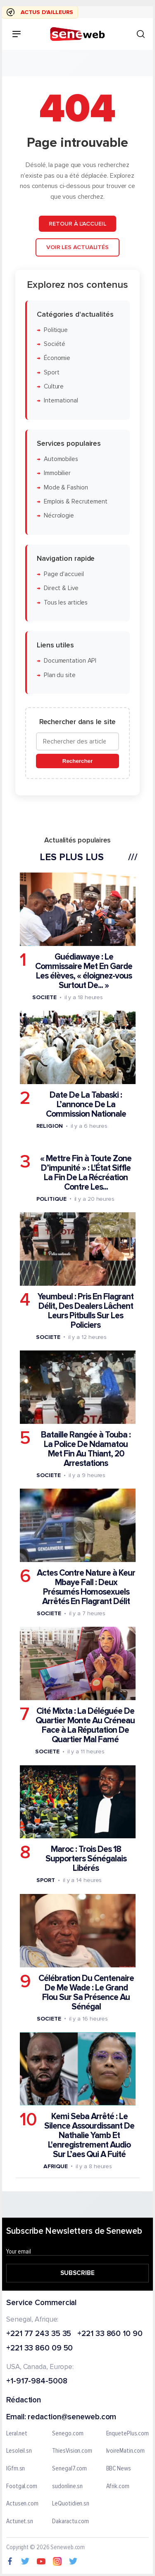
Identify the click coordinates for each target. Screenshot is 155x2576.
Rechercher (77, 761)
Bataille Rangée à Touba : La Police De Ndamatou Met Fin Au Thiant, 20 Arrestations (86, 1449)
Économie (57, 358)
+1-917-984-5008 (36, 2381)
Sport (52, 372)
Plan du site (60, 675)
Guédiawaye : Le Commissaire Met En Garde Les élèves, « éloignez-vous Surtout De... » (83, 971)
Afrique (55, 2166)
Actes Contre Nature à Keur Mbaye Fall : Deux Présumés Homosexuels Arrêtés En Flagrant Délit (86, 1587)
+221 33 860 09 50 (39, 2348)
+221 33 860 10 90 (109, 2333)
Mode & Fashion (66, 487)
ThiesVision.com (72, 2451)
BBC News (118, 2468)
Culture (54, 387)
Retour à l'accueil (77, 223)
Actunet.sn (19, 2521)
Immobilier (57, 473)
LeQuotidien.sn (70, 2504)
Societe (44, 997)
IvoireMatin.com (125, 2451)
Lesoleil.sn (19, 2451)
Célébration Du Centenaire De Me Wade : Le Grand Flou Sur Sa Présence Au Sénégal (86, 1992)
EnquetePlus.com (127, 2433)
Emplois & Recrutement (75, 502)
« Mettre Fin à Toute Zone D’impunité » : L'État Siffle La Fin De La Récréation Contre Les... (85, 1172)
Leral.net (16, 2433)
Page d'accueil (64, 574)
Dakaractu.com (70, 2521)
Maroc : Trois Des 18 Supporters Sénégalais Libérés (85, 1858)
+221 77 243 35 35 (38, 2333)
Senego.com (67, 2433)
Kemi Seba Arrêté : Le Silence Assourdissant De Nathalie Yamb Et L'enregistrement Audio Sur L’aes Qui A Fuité (89, 2135)
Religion (49, 1126)
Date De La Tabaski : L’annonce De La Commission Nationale (86, 1104)
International (61, 401)
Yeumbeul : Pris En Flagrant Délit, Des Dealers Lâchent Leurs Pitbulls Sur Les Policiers (86, 1311)
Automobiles (61, 459)
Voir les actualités (77, 247)
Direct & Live (61, 588)
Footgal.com (21, 2486)
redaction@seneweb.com (72, 2417)
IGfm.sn (15, 2468)
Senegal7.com (69, 2468)
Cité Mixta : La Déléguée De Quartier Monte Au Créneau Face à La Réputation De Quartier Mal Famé (85, 1725)
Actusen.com (22, 2504)
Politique (56, 330)
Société (54, 344)
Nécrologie (59, 516)
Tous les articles (66, 602)
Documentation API (70, 661)
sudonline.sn (67, 2486)
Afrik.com (117, 2486)
